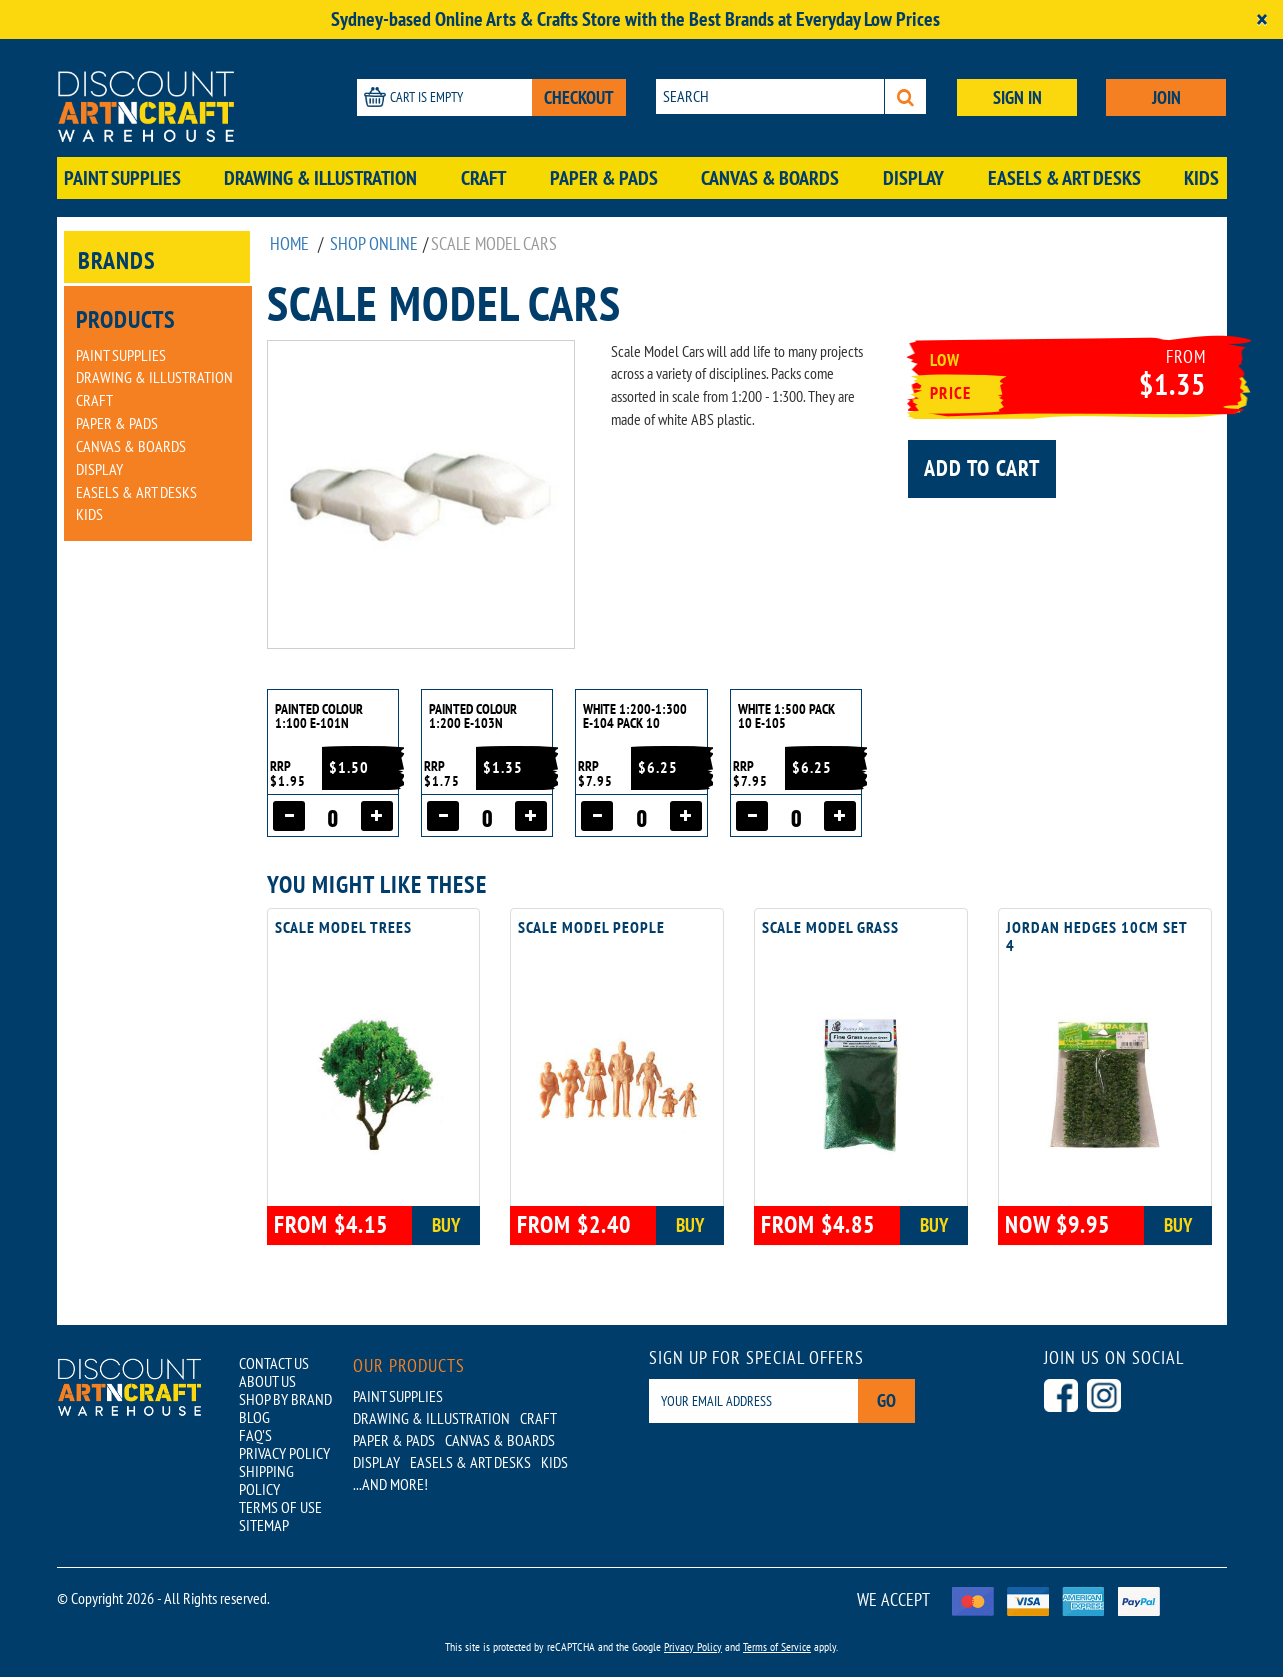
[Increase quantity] (377, 816)
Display (913, 178)
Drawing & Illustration (320, 178)
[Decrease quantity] (289, 816)
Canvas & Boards (770, 178)
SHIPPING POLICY (266, 1480)
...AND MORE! (390, 1484)
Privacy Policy (693, 1646)
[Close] (1262, 19)
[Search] (905, 96)
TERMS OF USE (280, 1507)
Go (886, 1400)
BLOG (254, 1417)
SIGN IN (1017, 97)
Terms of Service (777, 1646)
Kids (1201, 178)
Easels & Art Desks (1064, 178)
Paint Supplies (122, 178)
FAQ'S (255, 1435)
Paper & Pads (604, 178)
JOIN (1166, 97)
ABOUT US (267, 1381)
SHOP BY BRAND (285, 1399)
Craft (483, 178)
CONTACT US (274, 1363)
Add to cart (982, 468)
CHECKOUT (579, 97)
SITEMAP (264, 1525)
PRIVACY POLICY (284, 1453)
